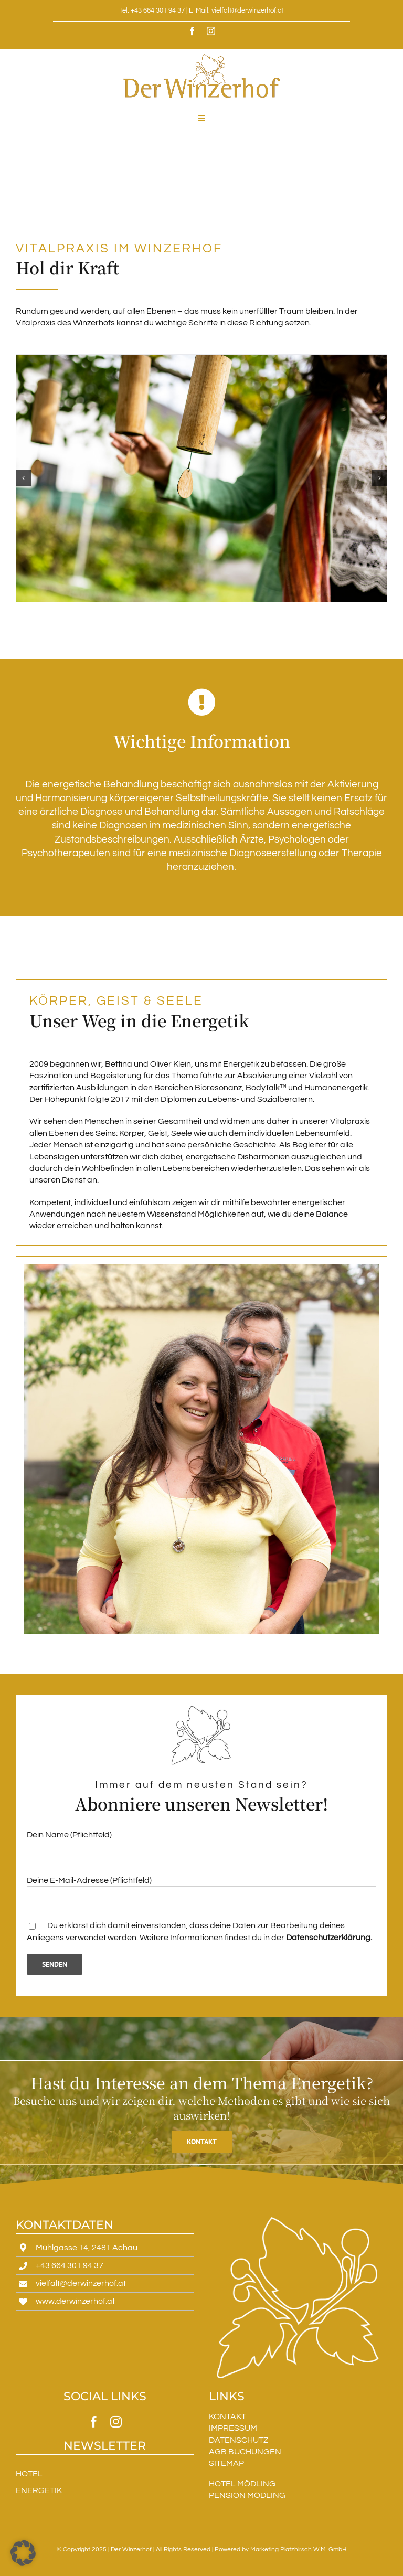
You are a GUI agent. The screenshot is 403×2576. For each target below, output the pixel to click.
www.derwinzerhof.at (75, 2301)
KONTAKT (227, 2416)
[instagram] (211, 31)
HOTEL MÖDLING (242, 2483)
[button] (23, 478)
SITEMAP (226, 2463)
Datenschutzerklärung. (329, 1937)
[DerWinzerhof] (201, 58)
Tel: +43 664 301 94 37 (152, 10)
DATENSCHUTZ (238, 2440)
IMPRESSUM (233, 2428)
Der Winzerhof (131, 2549)
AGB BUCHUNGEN (245, 2451)
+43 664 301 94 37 (69, 2265)
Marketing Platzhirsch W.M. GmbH (298, 2549)
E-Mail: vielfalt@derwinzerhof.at (236, 10)
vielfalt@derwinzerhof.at (81, 2283)
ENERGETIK (39, 2490)
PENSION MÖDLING (247, 2495)
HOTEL (29, 2473)
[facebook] (192, 31)
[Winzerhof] (201, 478)
